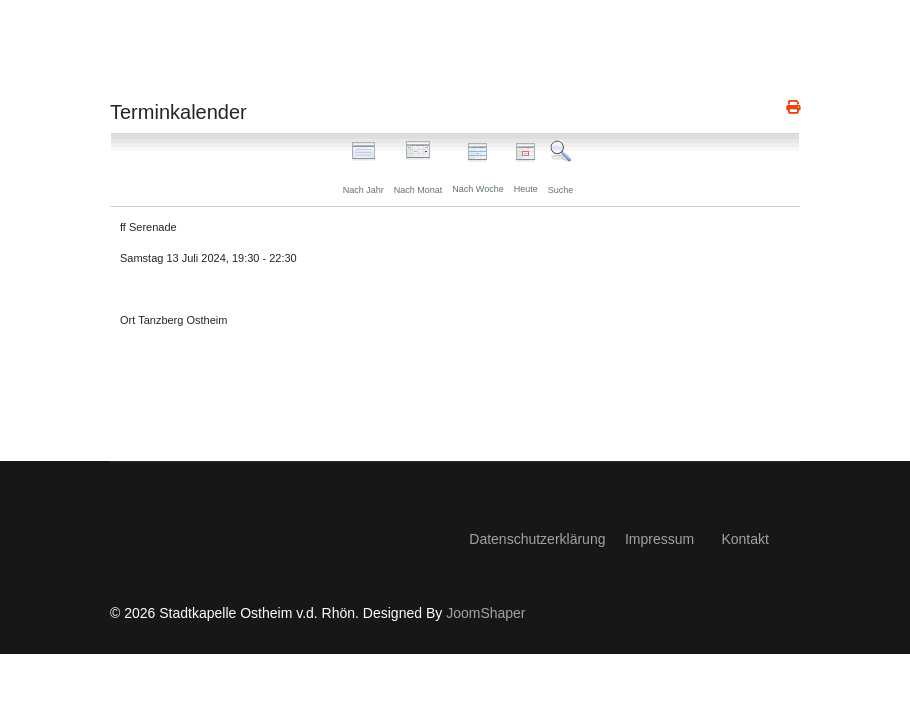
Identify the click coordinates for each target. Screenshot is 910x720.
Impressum (659, 539)
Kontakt (744, 539)
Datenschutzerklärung (537, 539)
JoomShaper (485, 613)
